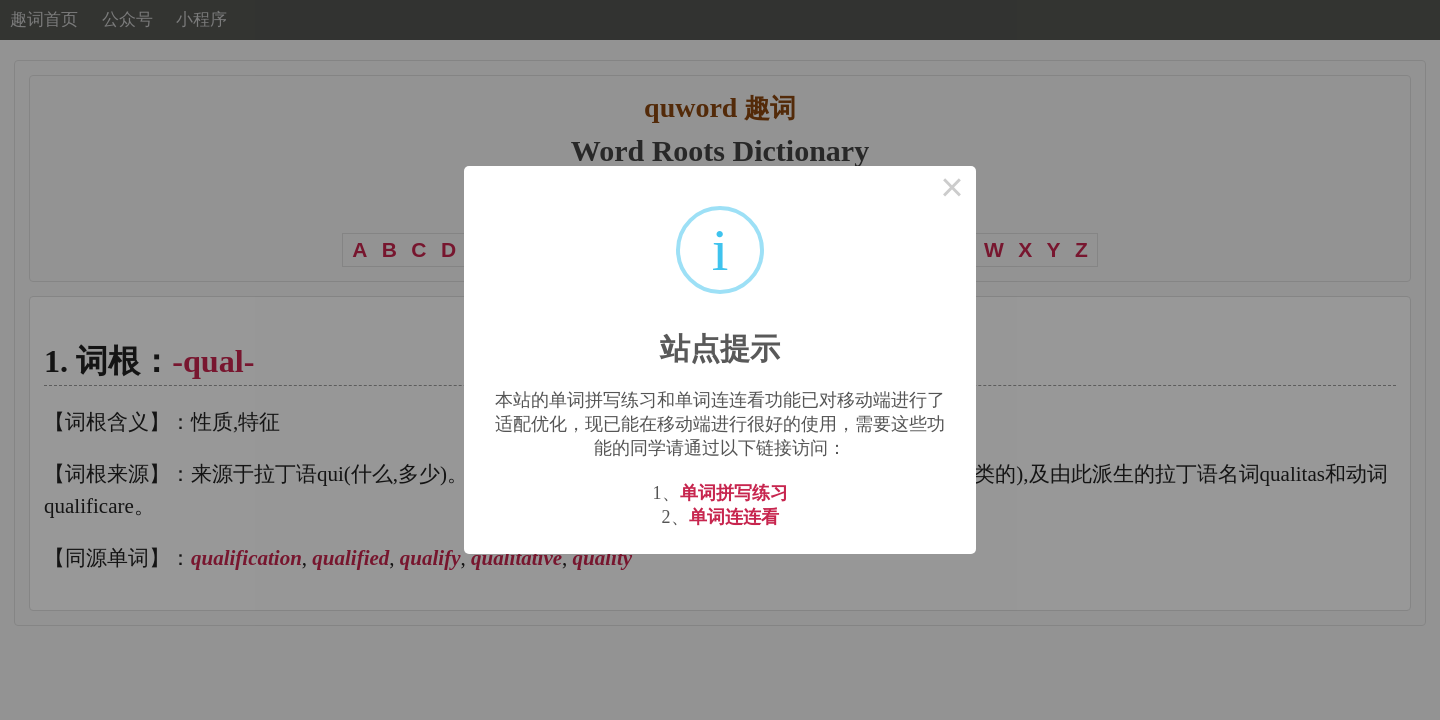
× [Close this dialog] (952, 190)
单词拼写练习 (734, 493)
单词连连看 (734, 517)
